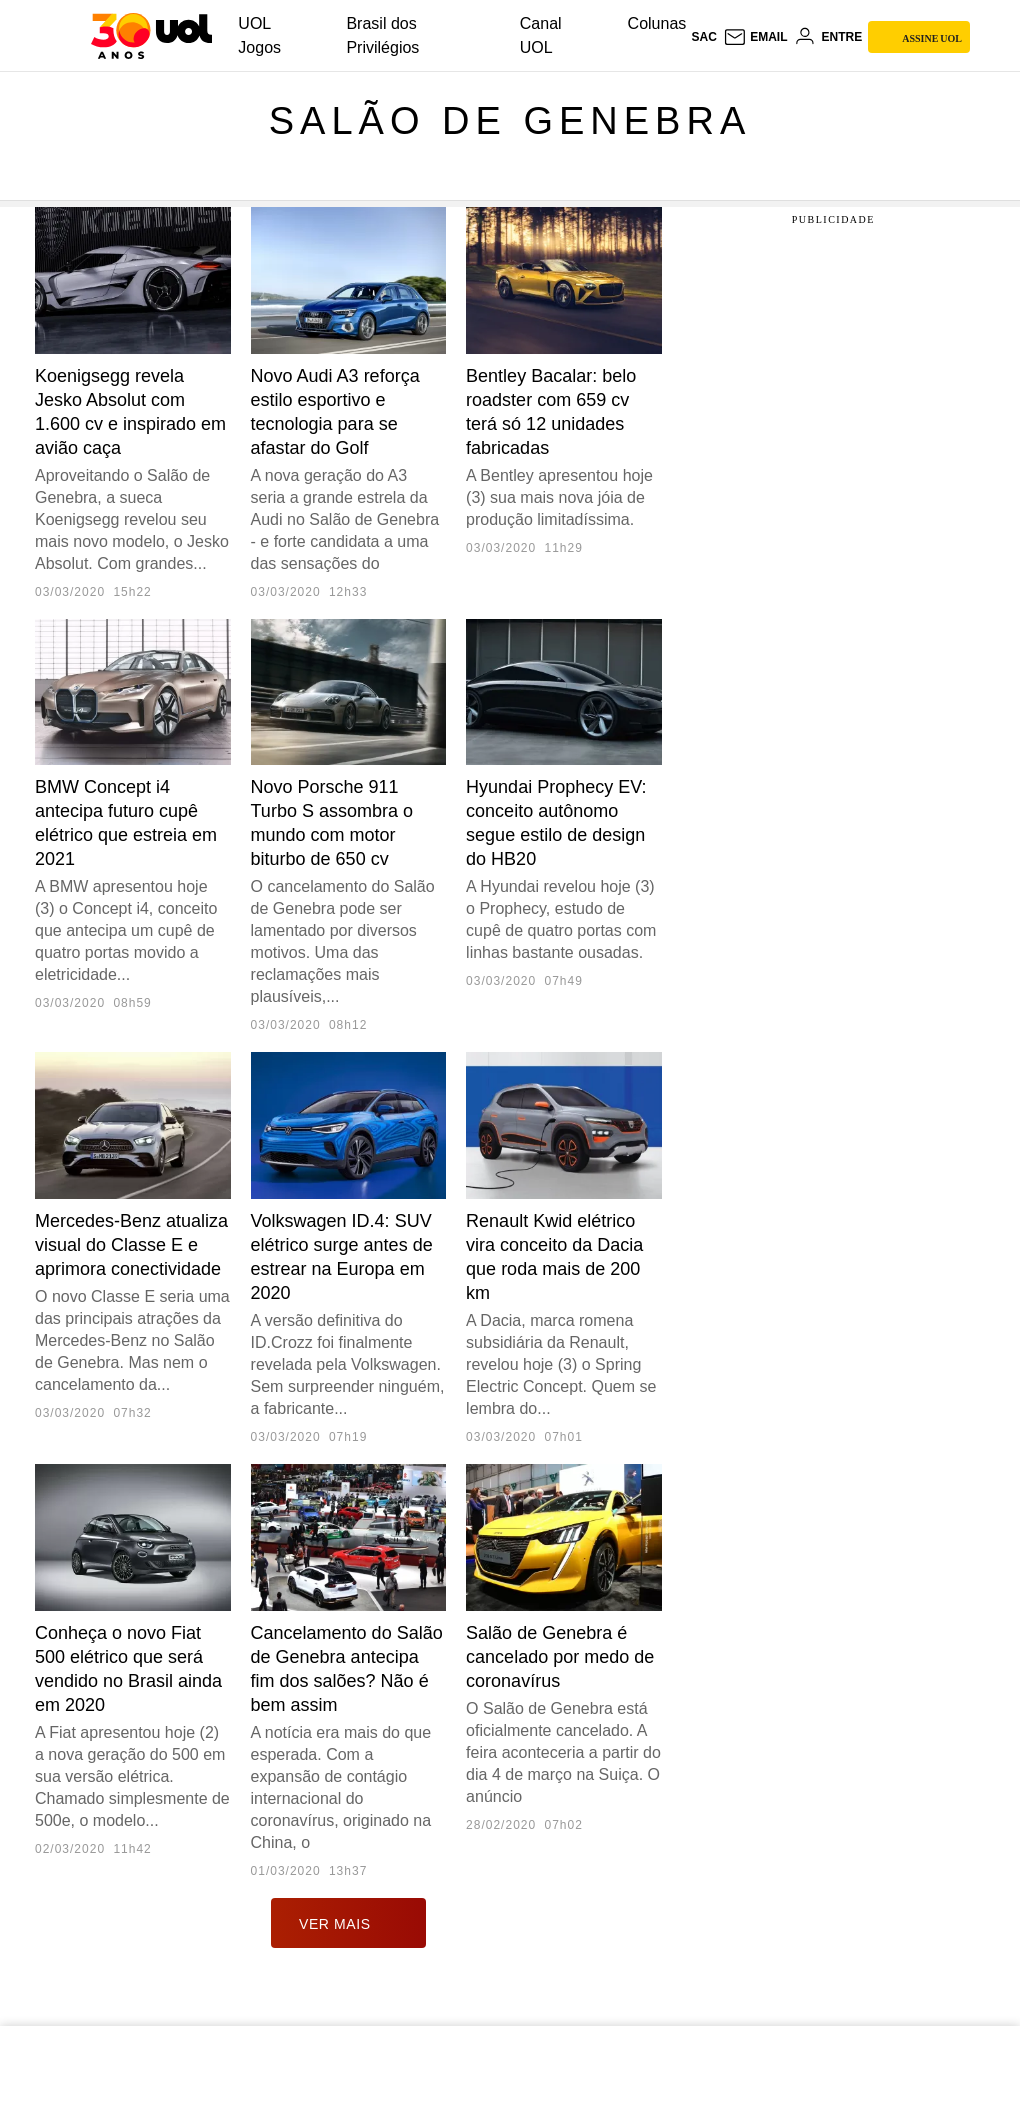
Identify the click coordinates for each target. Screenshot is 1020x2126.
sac (703, 37)
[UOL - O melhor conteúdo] (151, 36)
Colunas (657, 23)
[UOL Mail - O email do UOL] (755, 37)
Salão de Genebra (510, 121)
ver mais (348, 1923)
